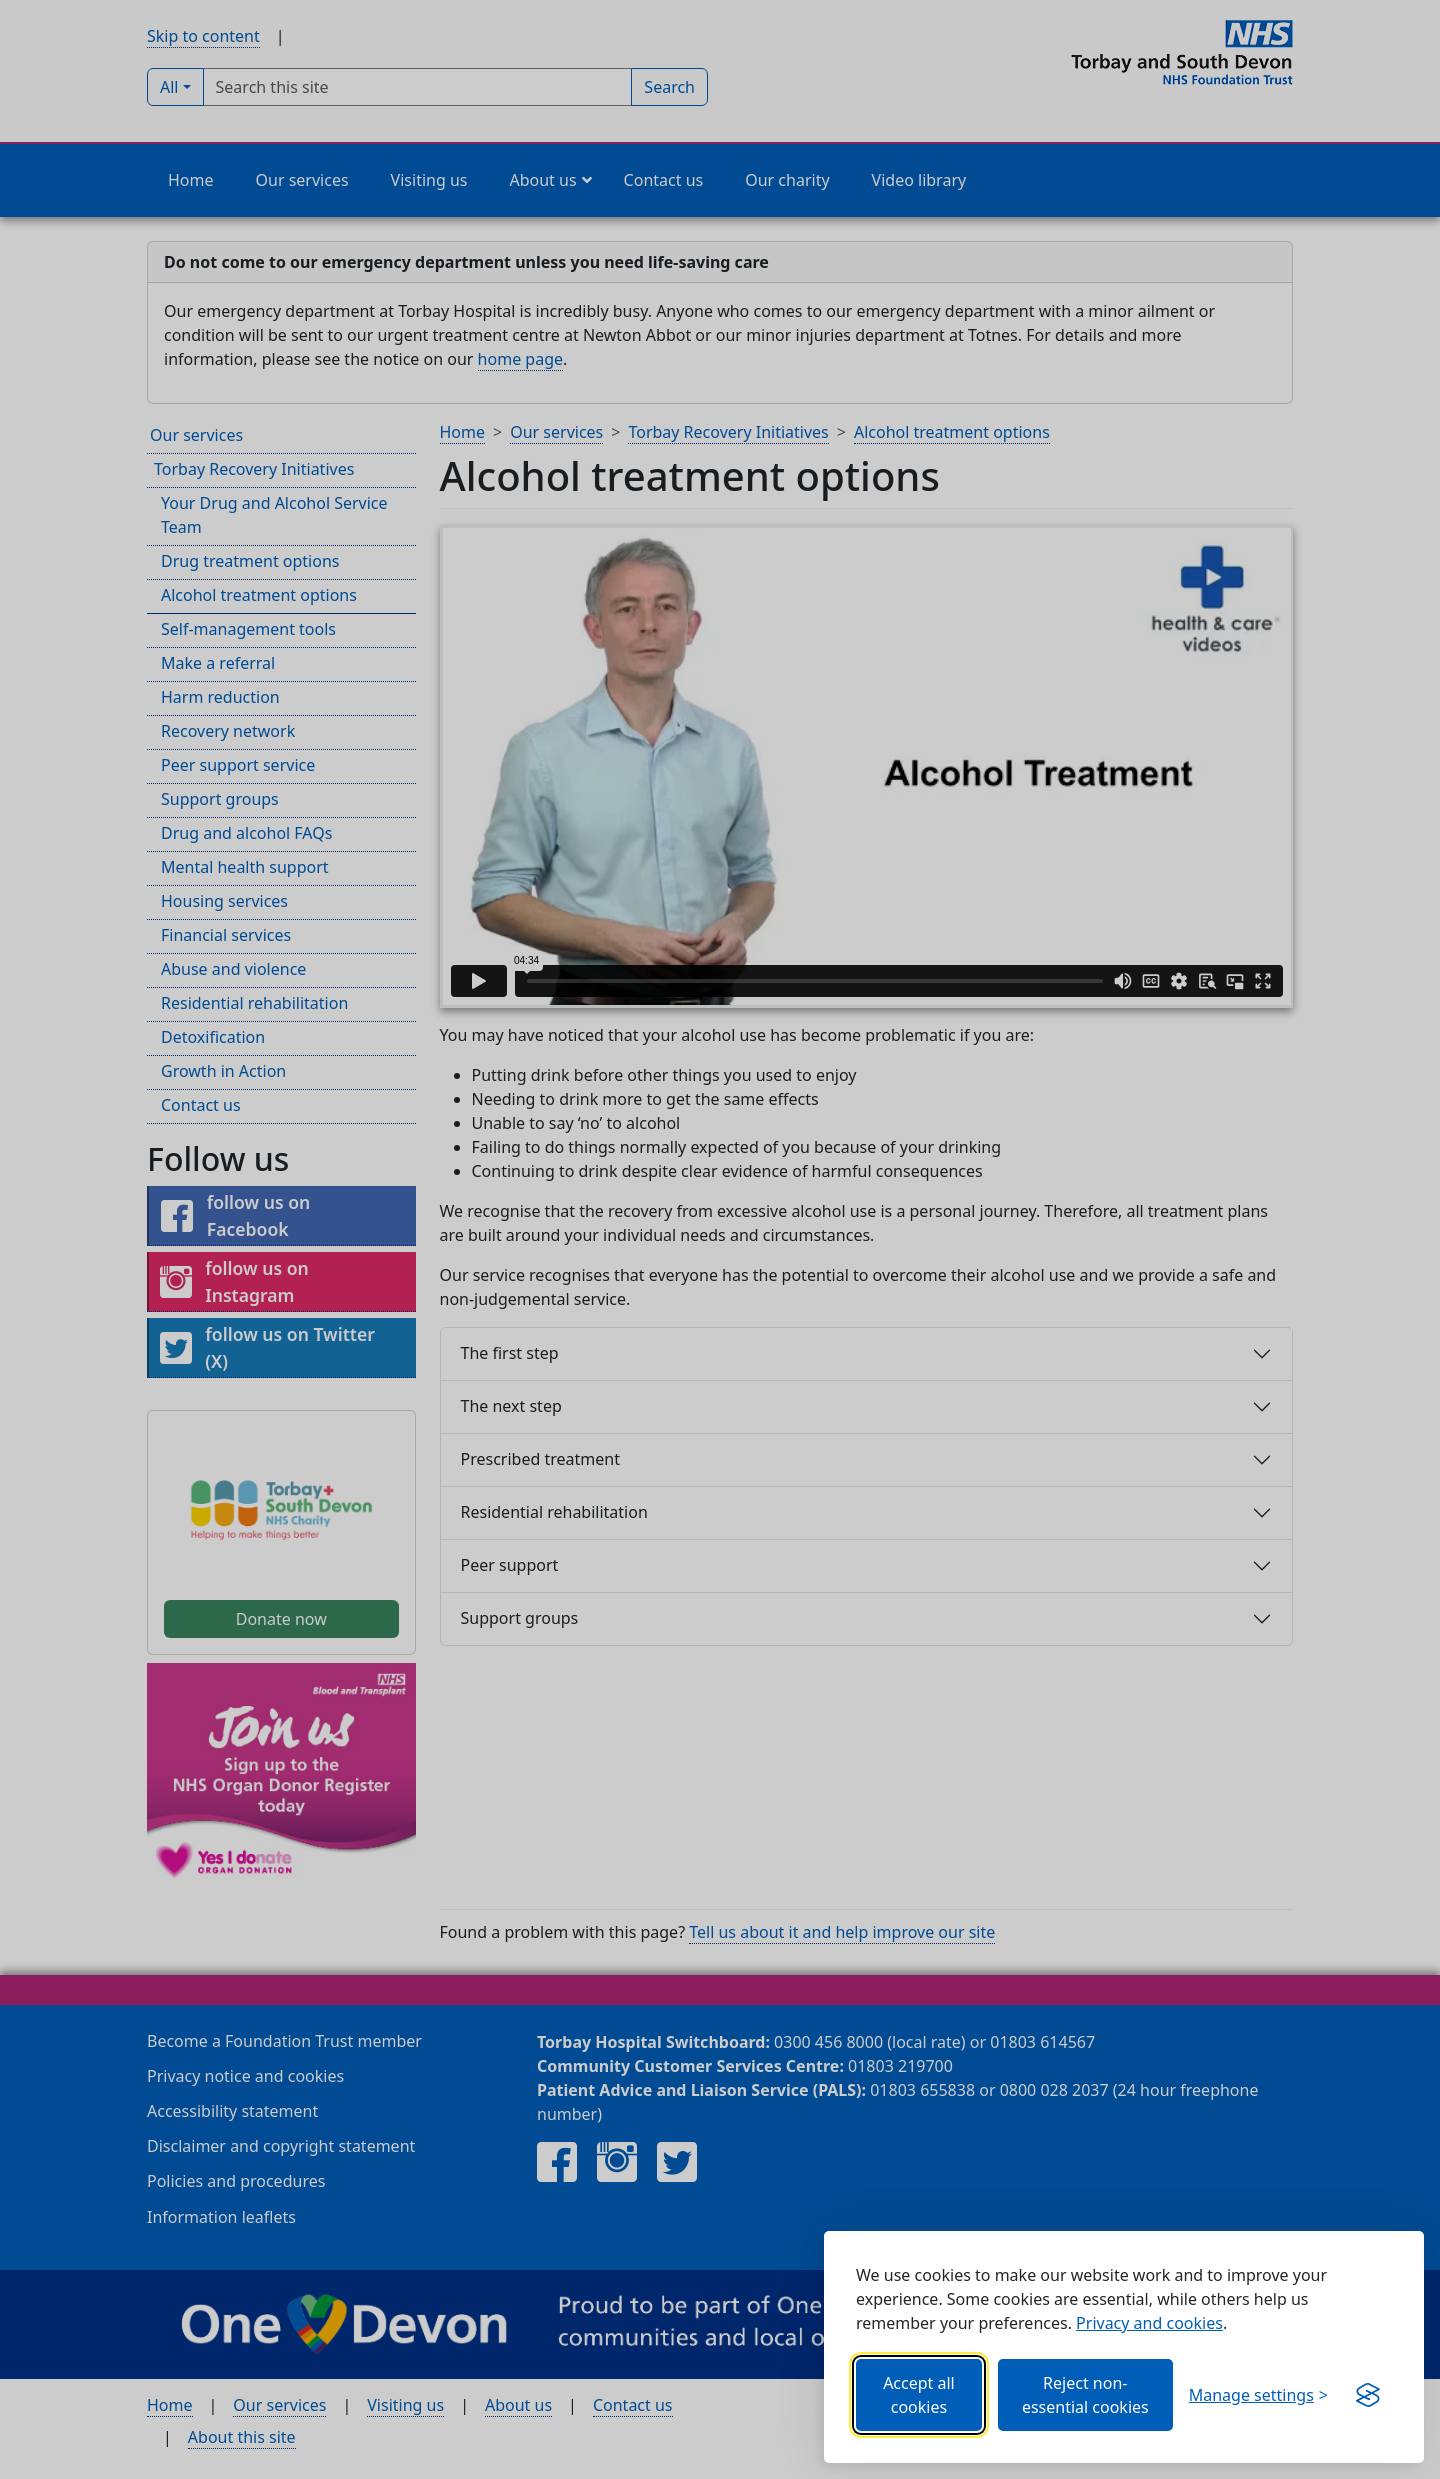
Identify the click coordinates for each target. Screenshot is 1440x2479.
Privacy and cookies (1149, 2323)
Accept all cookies (919, 2395)
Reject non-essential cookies (1085, 2395)
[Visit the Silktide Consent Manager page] (1368, 2395)
